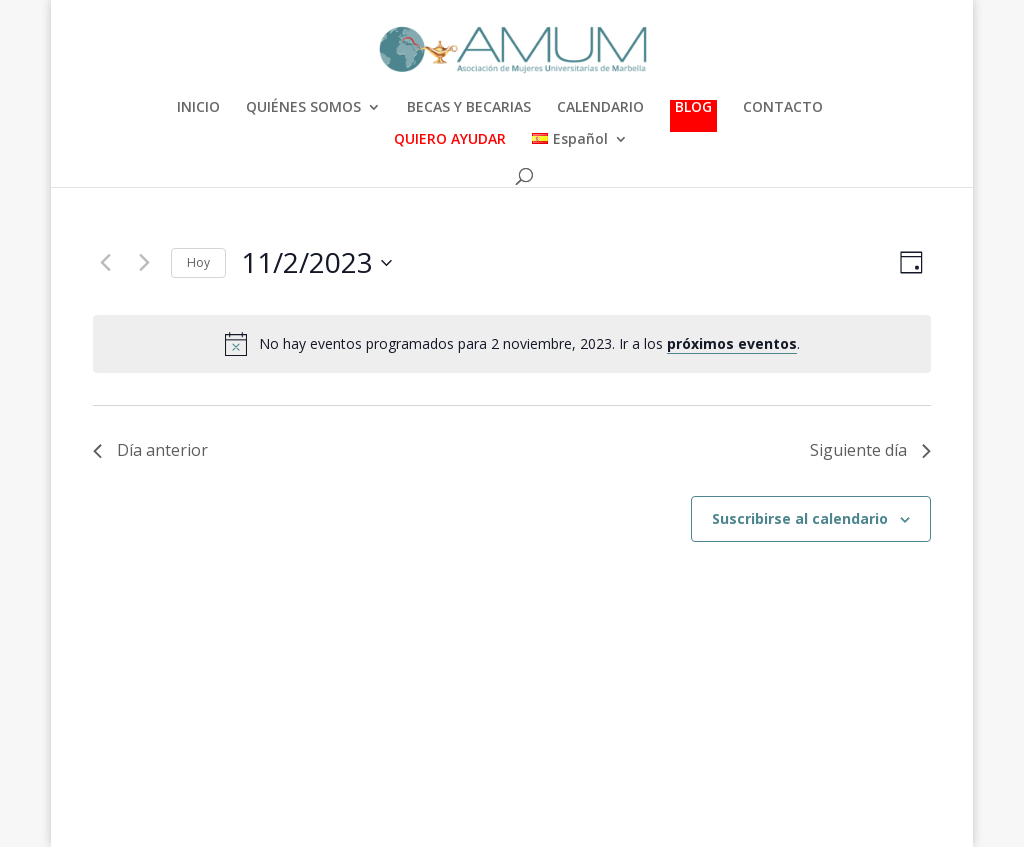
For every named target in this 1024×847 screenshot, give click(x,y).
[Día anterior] (105, 263)
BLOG (693, 108)
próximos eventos (732, 343)
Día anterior (150, 450)
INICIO (198, 108)
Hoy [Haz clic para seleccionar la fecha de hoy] (198, 262)
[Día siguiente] (144, 263)
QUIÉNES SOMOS (303, 108)
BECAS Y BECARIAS (469, 108)
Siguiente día (870, 450)
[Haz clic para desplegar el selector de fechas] (316, 263)
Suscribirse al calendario (800, 518)
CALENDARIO (600, 108)
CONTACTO (783, 108)
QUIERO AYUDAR (450, 140)
